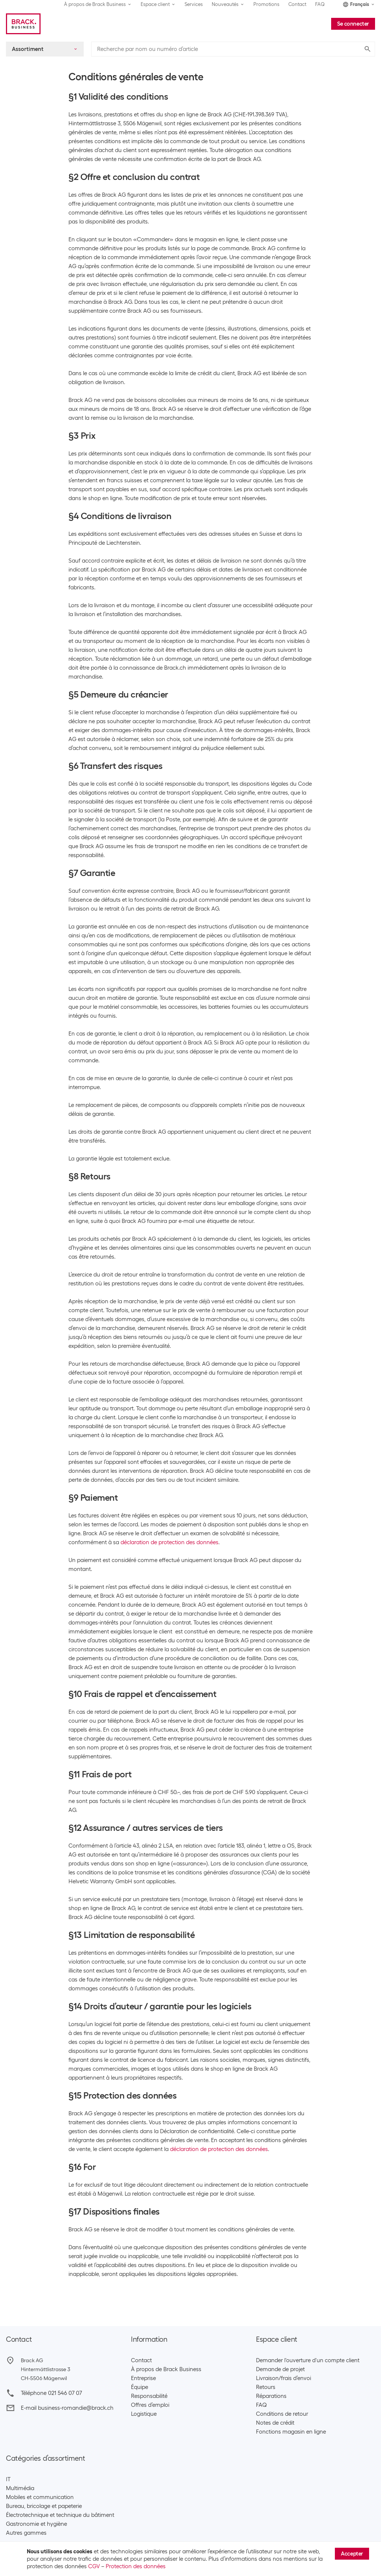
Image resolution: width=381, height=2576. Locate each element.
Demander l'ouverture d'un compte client (307, 2360)
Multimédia (20, 2488)
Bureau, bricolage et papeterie (44, 2506)
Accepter (352, 2553)
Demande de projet (280, 2369)
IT (8, 2479)
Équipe (139, 2387)
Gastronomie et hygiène (36, 2524)
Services (194, 4)
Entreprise (143, 2378)
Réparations (271, 2396)
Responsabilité (149, 2396)
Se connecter (353, 23)
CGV (94, 2566)
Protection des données (136, 2566)
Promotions (266, 4)
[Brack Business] (23, 23)
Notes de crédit (275, 2422)
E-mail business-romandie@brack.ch (67, 2408)
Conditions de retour (282, 2414)
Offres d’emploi (150, 2405)
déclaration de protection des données (169, 1542)
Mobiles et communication (40, 2497)
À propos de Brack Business (166, 2369)
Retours (265, 2387)
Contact (297, 4)
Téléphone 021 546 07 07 (51, 2393)
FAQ (320, 4)
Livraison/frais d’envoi (283, 2378)
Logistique (144, 2414)
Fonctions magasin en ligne (291, 2431)
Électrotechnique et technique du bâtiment (60, 2515)
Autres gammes (26, 2533)
